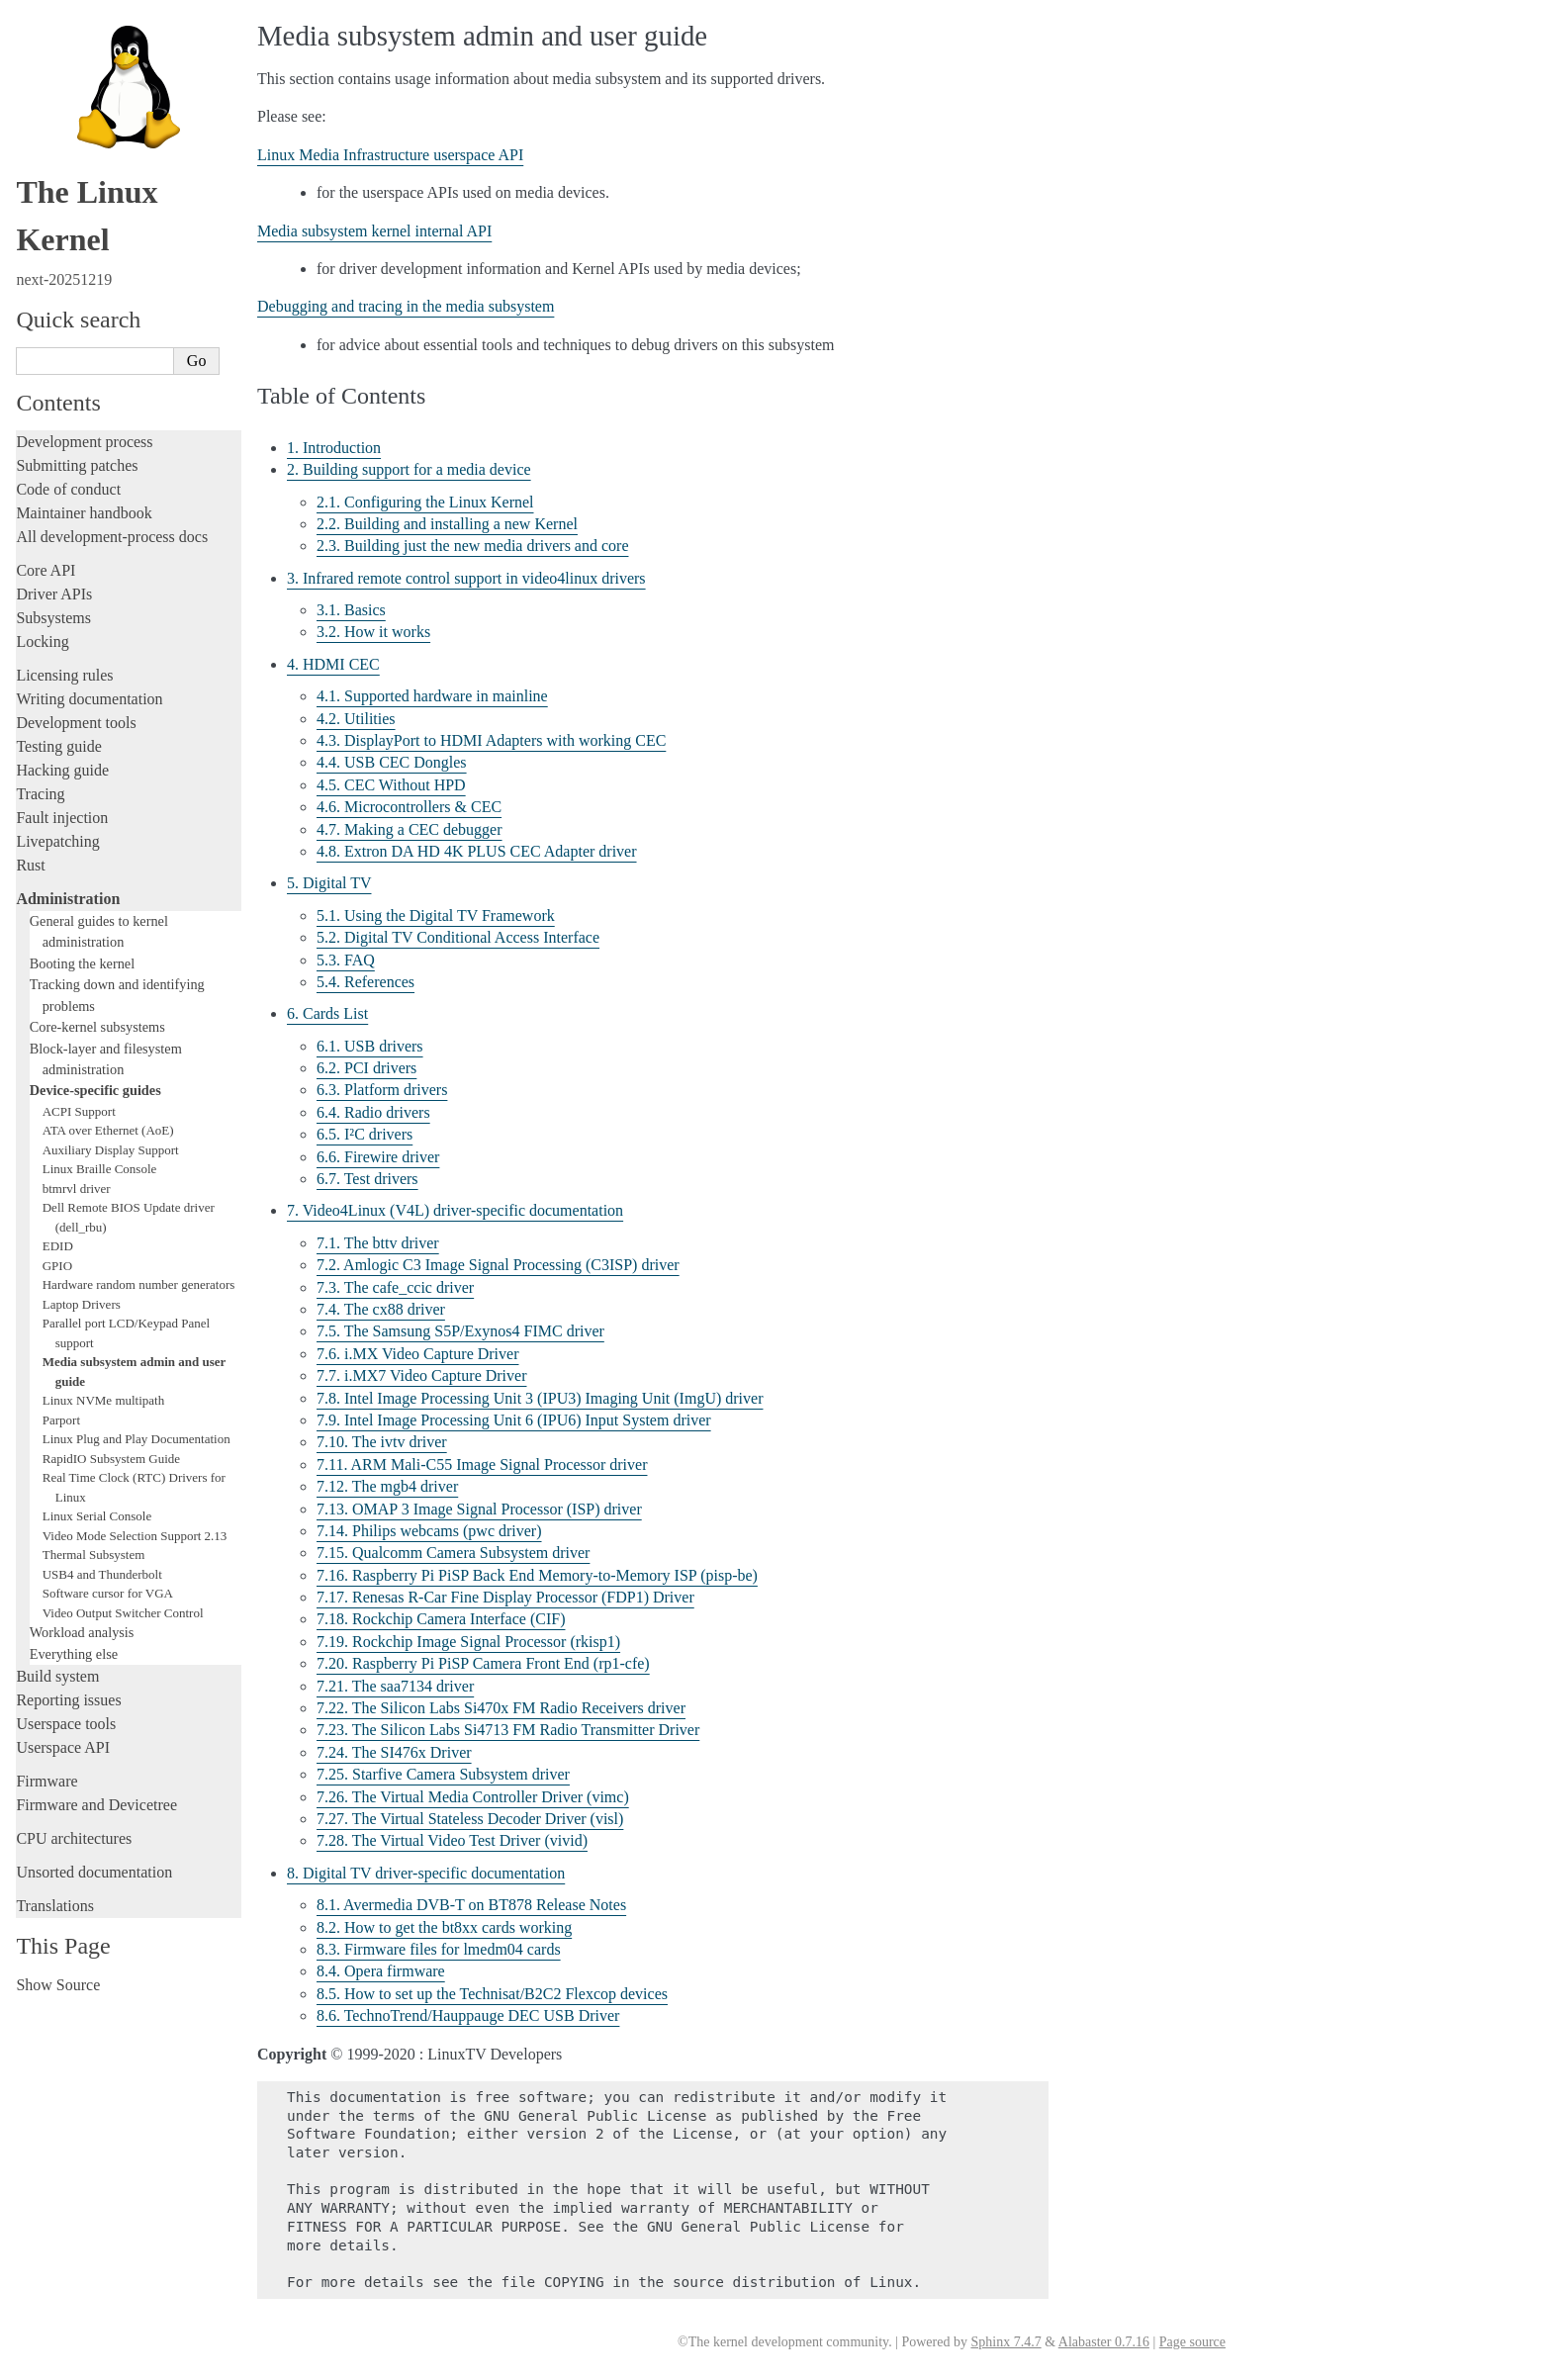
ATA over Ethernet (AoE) (108, 1130)
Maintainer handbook (83, 512)
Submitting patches (76, 465)
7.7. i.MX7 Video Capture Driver (421, 1375)
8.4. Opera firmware (381, 1971)
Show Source (58, 1984)
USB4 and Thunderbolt (102, 1574)
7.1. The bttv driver (378, 1243)
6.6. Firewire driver (378, 1156)
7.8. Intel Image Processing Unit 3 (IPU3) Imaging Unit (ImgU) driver (540, 1398)
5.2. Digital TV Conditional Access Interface (458, 937)
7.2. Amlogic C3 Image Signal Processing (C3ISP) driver (498, 1264)
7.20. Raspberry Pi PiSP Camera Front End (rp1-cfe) (483, 1663)
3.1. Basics (351, 609)
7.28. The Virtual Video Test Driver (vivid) (452, 1840)
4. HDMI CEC (333, 664)
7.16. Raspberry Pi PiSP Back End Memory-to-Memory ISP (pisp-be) (537, 1575)
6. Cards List (327, 1013)
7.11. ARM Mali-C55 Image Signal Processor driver (482, 1464)
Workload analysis (82, 1632)
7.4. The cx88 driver (381, 1309)
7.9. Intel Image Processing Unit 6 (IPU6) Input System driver (514, 1420)
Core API (45, 570)
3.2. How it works (373, 631)
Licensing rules (64, 675)
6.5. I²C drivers (364, 1134)
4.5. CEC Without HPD (391, 785)
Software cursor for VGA (108, 1593)
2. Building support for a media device (409, 469)
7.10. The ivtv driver (382, 1441)
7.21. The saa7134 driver (395, 1686)
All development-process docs (112, 536)
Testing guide (58, 746)
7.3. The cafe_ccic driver (395, 1287)
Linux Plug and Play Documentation (136, 1438)
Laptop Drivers (82, 1304)
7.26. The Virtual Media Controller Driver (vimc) (473, 1796)
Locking (42, 641)
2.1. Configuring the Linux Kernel (425, 502)
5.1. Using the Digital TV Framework (436, 915)
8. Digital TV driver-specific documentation (426, 1873)
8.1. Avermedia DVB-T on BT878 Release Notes (471, 1904)
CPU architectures (74, 1838)
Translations (55, 1905)
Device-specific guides (95, 1090)
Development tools (76, 722)
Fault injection (62, 817)
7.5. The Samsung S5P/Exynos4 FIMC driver (460, 1331)
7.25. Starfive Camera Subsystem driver (443, 1774)
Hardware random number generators (139, 1284)
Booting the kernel (82, 963)
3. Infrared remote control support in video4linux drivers (466, 578)
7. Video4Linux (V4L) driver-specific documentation (455, 1210)
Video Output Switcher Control (123, 1612)
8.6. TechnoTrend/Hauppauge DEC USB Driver (468, 2015)
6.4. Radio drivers (373, 1112)
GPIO (57, 1265)
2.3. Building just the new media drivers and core (472, 545)
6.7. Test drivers (367, 1178)
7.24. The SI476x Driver (394, 1752)
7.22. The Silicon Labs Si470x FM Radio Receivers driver (501, 1707)
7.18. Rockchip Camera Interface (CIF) (441, 1618)
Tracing (40, 793)
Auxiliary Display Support (111, 1150)
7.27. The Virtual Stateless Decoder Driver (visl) (470, 1818)
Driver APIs (54, 594)
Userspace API (63, 1747)
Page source (1192, 2341)
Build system (57, 1676)
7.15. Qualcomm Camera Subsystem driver (453, 1552)
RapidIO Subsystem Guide (111, 1458)
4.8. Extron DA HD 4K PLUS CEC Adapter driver (477, 851)
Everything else (74, 1654)
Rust (30, 865)
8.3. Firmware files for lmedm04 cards (439, 1949)
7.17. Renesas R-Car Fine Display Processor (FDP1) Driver (505, 1597)
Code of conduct (68, 489)
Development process (84, 441)
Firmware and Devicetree (96, 1804)
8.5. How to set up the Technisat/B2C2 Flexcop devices (492, 1993)
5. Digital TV (329, 882)
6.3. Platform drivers (382, 1089)
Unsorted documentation (94, 1872)
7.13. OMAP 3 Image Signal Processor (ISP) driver (479, 1509)
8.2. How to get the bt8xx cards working (444, 1927)
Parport (61, 1420)
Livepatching (57, 841)
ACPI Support (79, 1111)
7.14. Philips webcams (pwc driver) (429, 1530)
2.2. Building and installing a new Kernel (447, 523)
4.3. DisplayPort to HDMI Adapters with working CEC (491, 740)
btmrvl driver (77, 1188)
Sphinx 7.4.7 (1005, 2341)
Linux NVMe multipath (104, 1400)
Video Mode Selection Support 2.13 (135, 1535)
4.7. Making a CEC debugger (409, 829)
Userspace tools (66, 1723)
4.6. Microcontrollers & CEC (409, 806)
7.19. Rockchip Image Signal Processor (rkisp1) (468, 1641)
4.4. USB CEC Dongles (392, 762)
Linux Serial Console (97, 1516)
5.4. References (365, 981)
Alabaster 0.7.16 (1103, 2341)
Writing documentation (89, 698)
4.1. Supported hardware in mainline (432, 695)
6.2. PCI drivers (366, 1067)
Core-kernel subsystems (97, 1027)
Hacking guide (62, 770)
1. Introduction (334, 447)
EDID (58, 1245)
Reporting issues (68, 1700)
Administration (68, 898)
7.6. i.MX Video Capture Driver (417, 1353)
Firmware (46, 1781)
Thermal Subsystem (94, 1554)
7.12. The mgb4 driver (387, 1486)
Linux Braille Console (100, 1168)
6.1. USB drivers (370, 1046)
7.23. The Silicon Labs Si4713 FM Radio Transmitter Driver (508, 1729)
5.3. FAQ (346, 960)
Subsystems (53, 617)
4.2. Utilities (356, 718)
